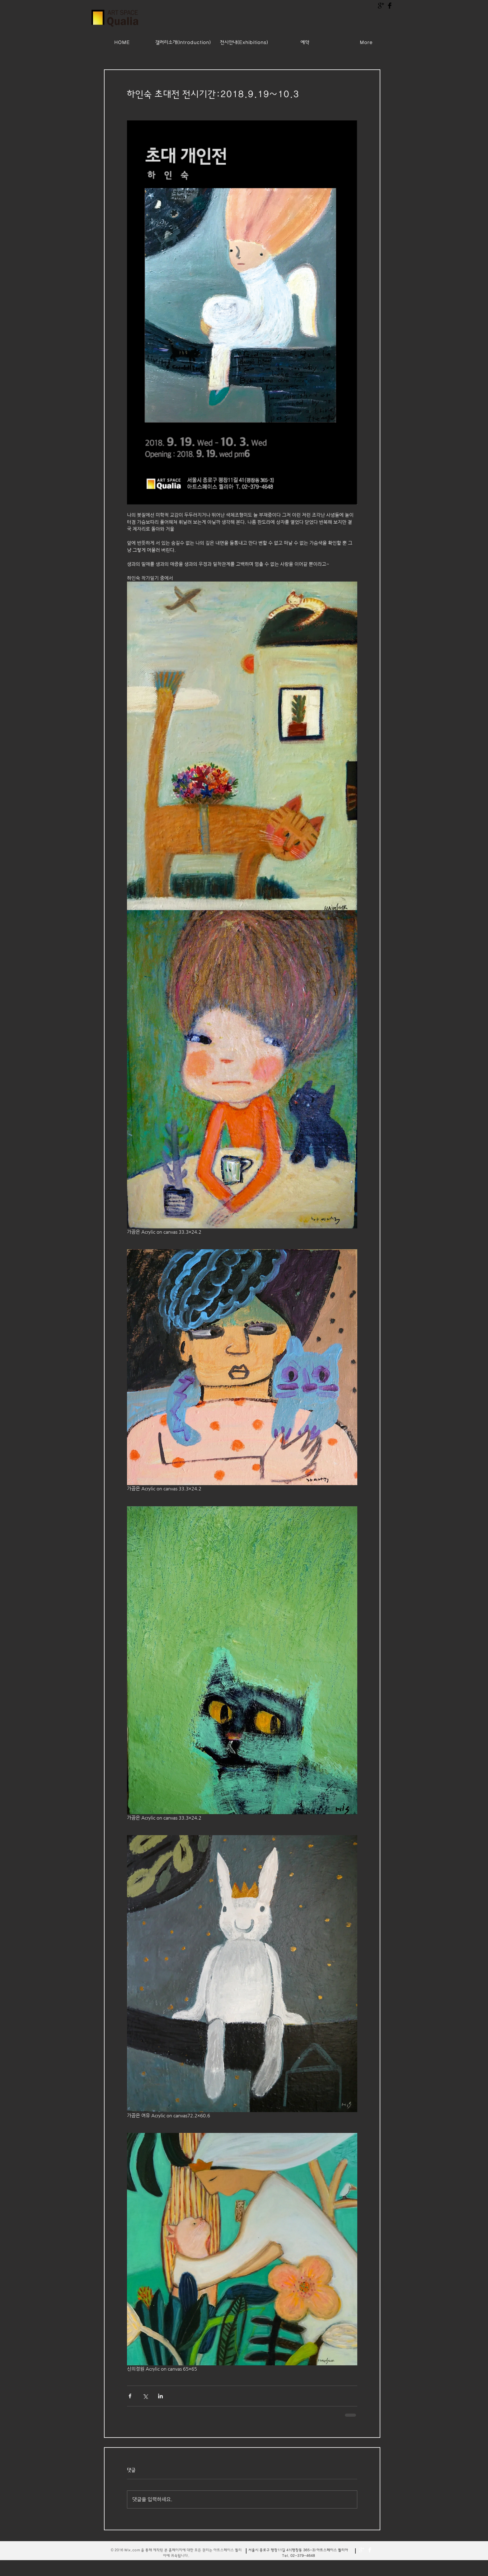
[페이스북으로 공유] (130, 2396)
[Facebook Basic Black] (390, 5)
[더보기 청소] (361, 2549)
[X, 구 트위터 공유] (145, 2396)
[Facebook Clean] (369, 2549)
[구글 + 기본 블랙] (381, 5)
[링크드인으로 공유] (160, 2396)
